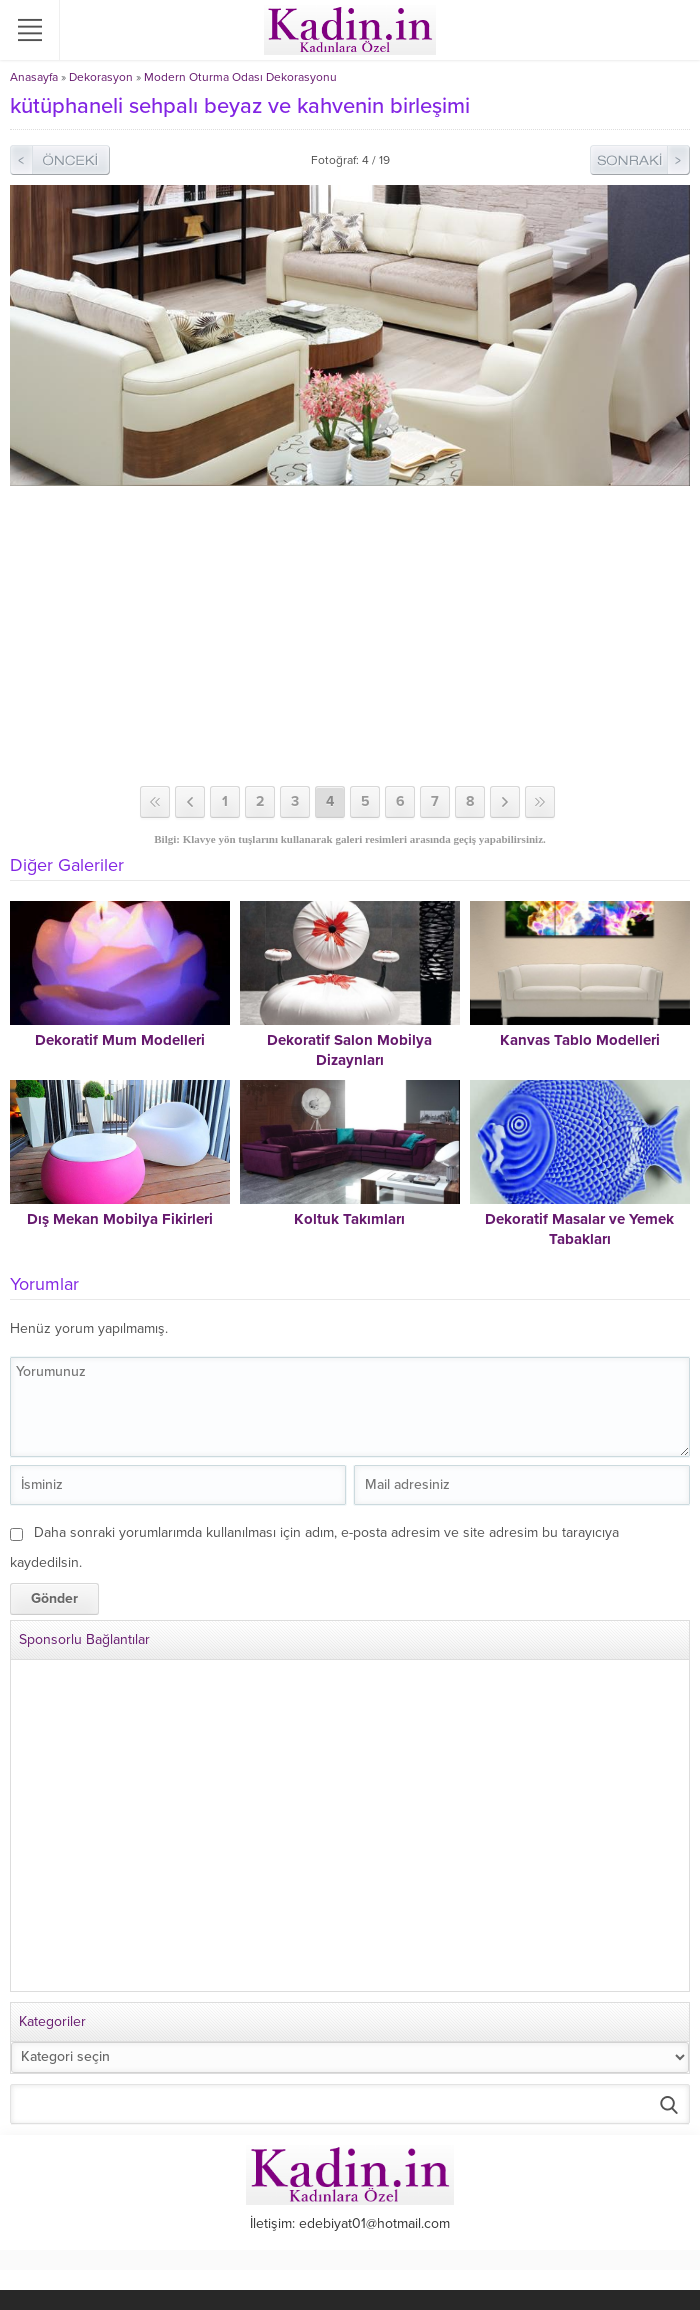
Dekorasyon (101, 77)
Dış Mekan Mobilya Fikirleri (120, 1219)
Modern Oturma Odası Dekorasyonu (240, 77)
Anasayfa (34, 77)
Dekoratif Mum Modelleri (120, 1040)
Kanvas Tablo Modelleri (580, 1040)
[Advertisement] (350, 636)
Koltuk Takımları (349, 1219)
